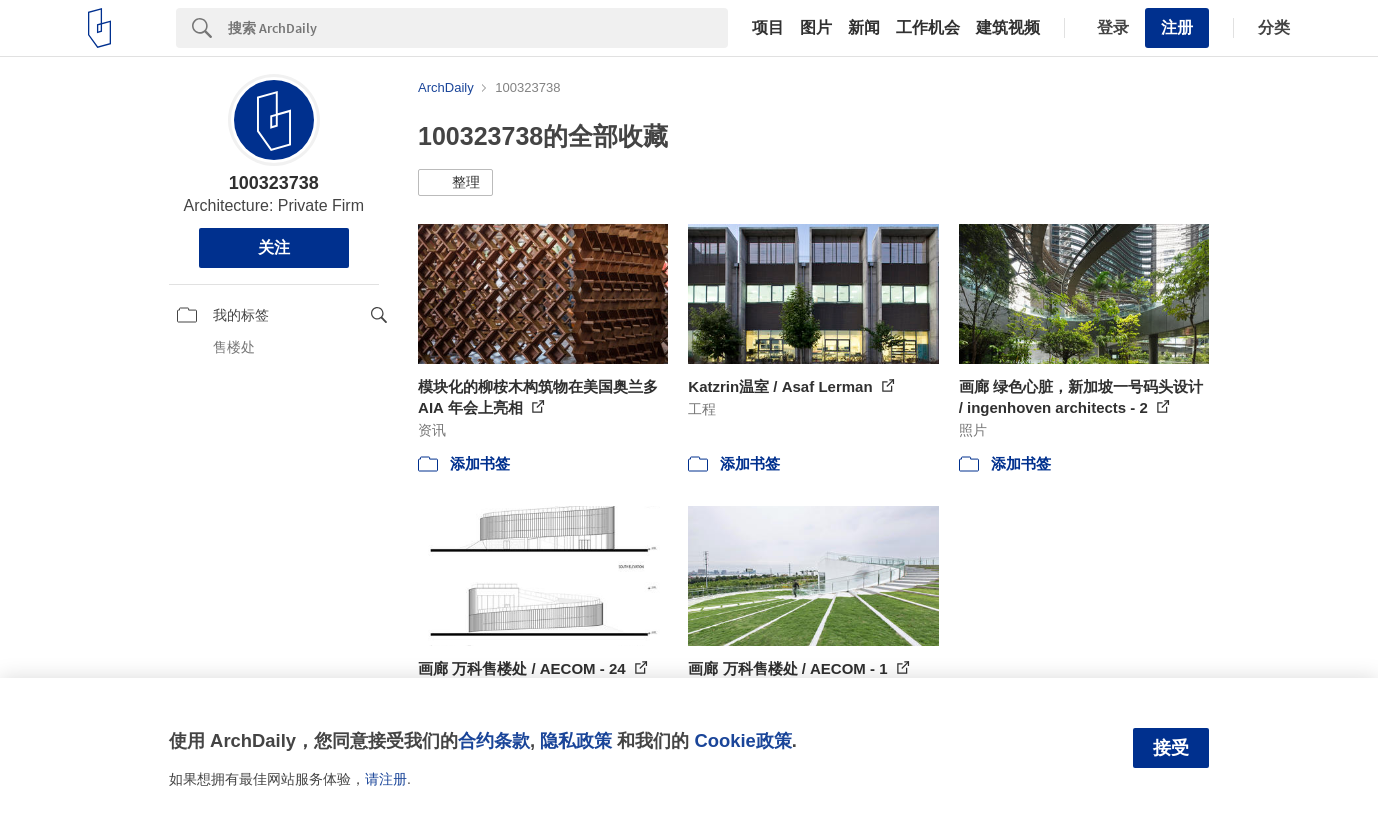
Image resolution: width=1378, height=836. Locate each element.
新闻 (864, 28)
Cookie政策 (742, 740)
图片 (816, 28)
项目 (768, 28)
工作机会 (928, 28)
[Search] (478, 28)
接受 (1171, 748)
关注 (274, 247)
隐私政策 (576, 740)
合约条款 (494, 740)
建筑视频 (1008, 28)
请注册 (386, 779)
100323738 (274, 183)
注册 (1177, 27)
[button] (455, 183)
